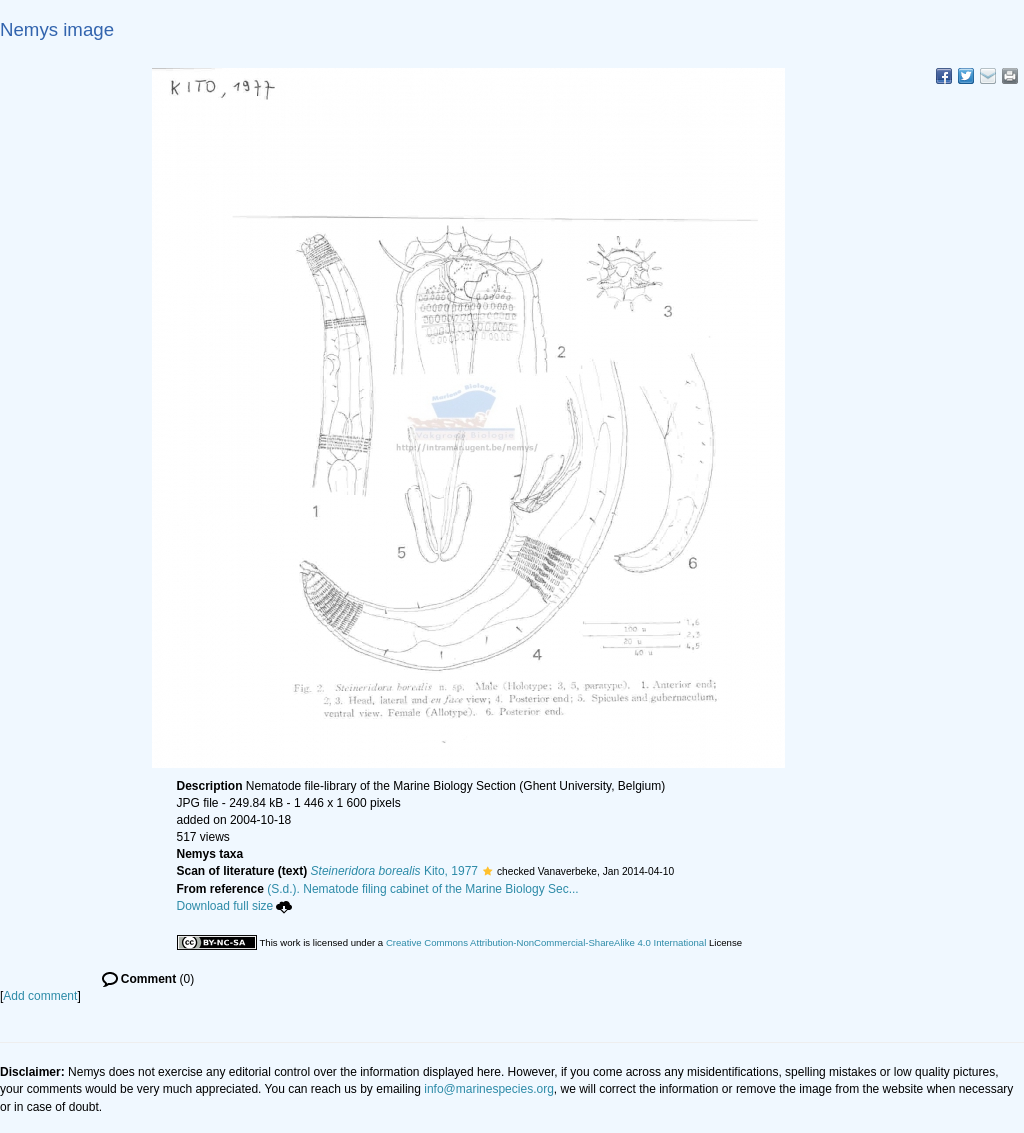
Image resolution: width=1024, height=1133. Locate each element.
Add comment (40, 996)
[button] (487, 871)
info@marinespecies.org (489, 1089)
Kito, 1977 (394, 871)
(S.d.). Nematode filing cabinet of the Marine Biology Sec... (423, 889)
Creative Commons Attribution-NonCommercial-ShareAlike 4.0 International (546, 942)
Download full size (235, 906)
